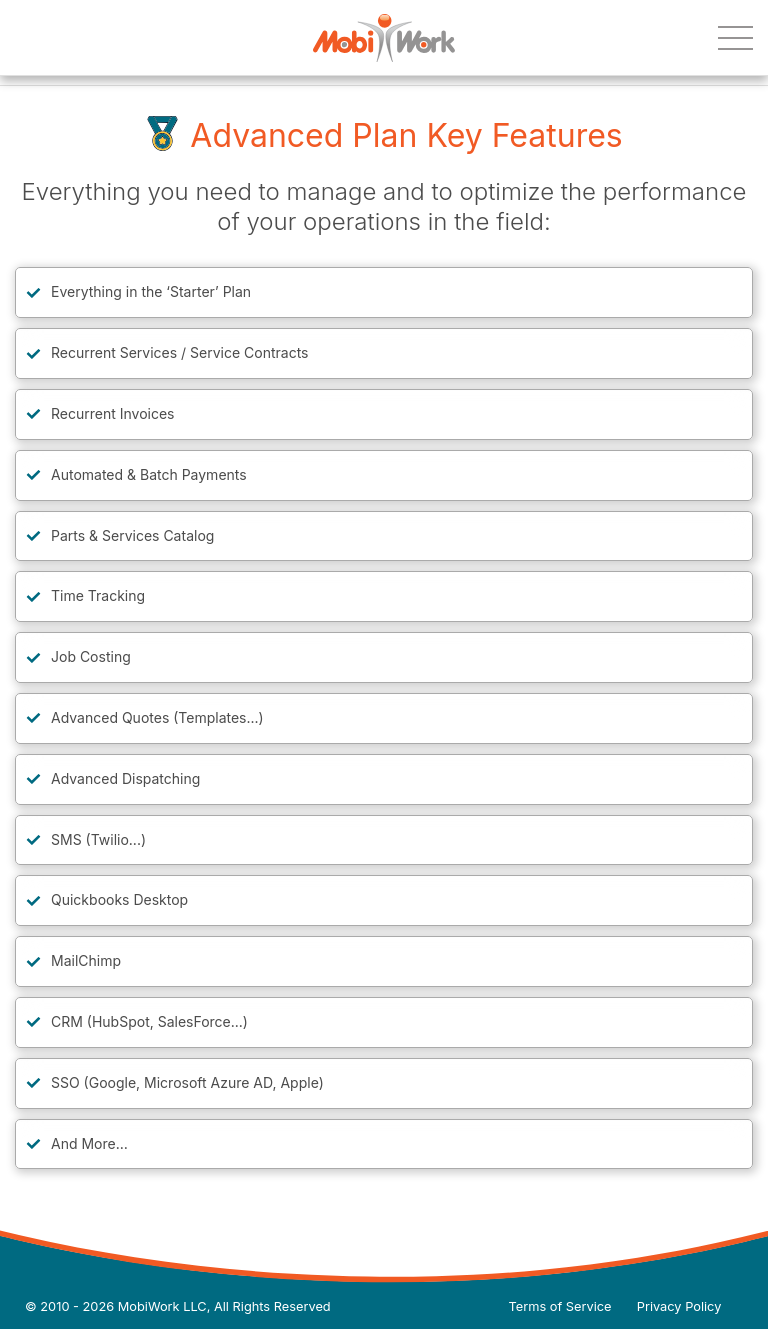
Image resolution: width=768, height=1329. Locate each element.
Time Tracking (98, 595)
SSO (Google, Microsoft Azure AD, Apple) (187, 1082)
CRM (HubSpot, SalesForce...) (149, 1021)
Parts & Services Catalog (132, 535)
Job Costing (91, 656)
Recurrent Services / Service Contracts (180, 352)
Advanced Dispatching (125, 778)
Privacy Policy (679, 1306)
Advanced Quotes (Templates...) (157, 717)
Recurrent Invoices (112, 413)
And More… (89, 1143)
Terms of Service (560, 1306)
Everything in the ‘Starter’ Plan (151, 291)
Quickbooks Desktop (119, 899)
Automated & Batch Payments (149, 474)
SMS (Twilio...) (98, 839)
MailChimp (86, 960)
